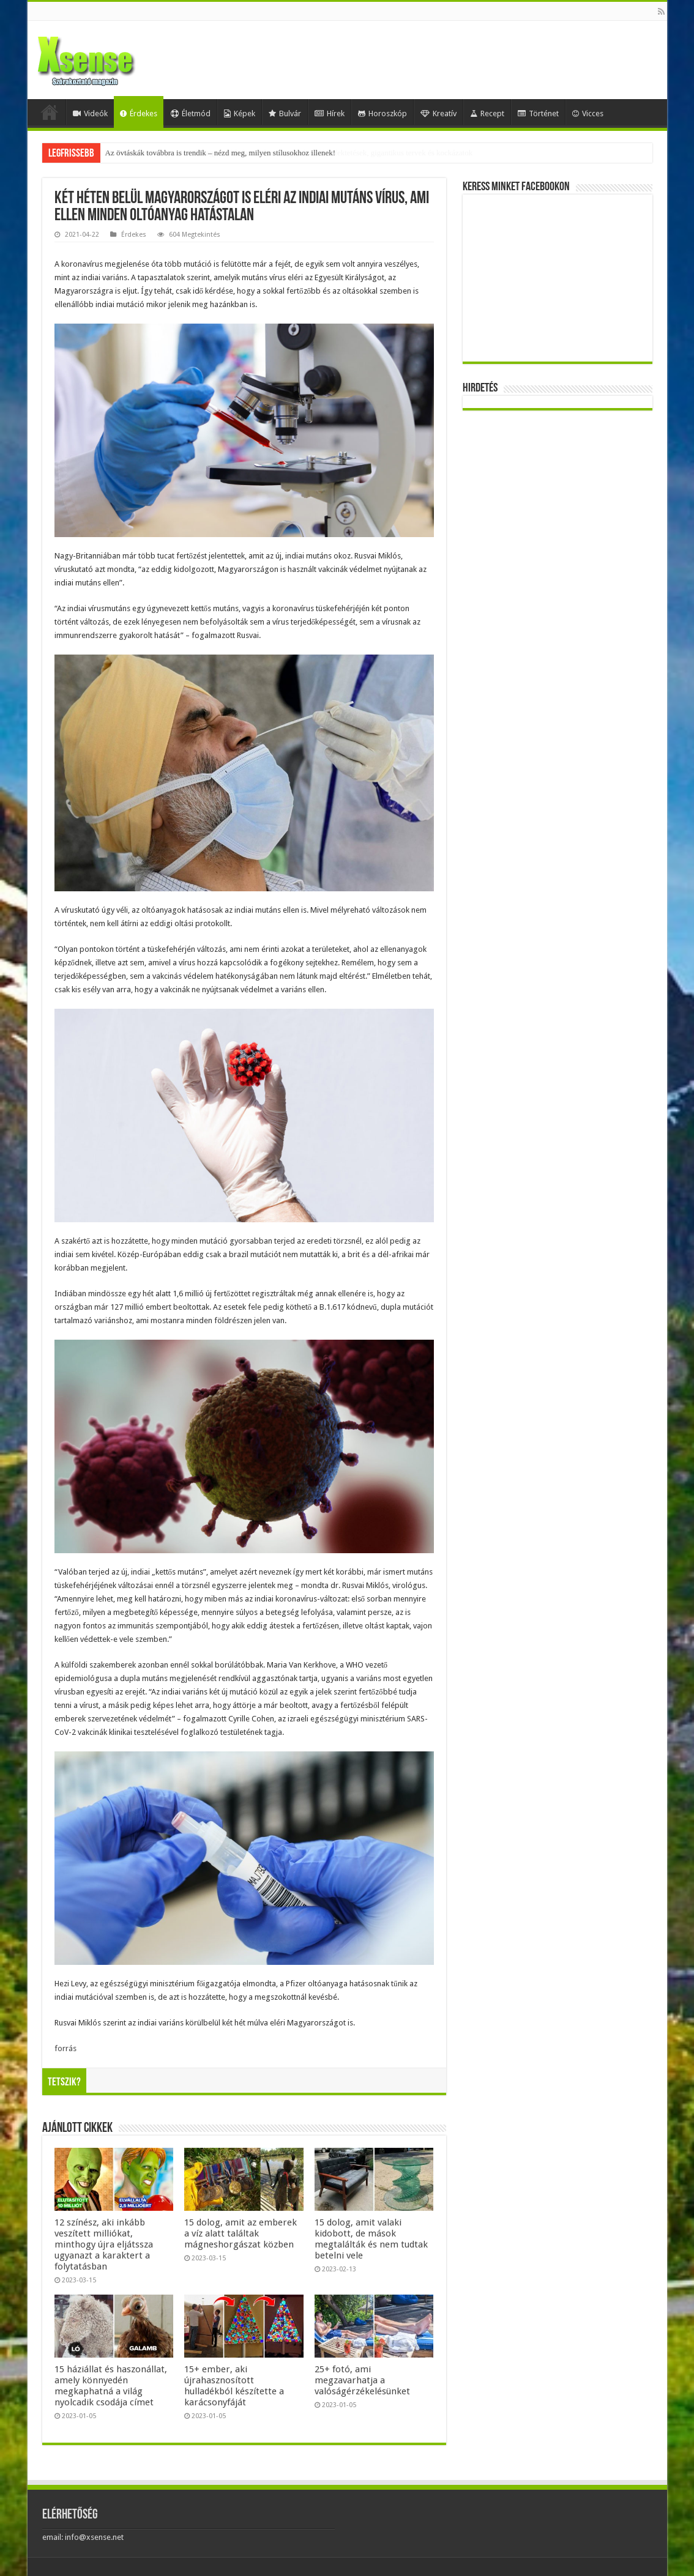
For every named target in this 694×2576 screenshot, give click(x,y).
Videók (90, 113)
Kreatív (438, 113)
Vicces (587, 113)
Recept (487, 113)
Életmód (191, 113)
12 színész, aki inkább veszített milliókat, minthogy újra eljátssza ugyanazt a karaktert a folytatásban (103, 2244)
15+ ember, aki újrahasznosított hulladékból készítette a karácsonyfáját (234, 2386)
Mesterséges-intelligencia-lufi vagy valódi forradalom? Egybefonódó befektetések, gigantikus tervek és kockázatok (289, 152)
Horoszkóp (382, 113)
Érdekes (138, 113)
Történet (538, 113)
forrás (65, 2048)
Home (49, 112)
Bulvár (285, 113)
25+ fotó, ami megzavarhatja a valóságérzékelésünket (362, 2380)
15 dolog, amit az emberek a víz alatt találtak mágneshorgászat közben (240, 2233)
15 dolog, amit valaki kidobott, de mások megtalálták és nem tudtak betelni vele (371, 2239)
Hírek (330, 113)
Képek (239, 113)
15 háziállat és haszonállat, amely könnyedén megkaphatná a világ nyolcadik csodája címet (110, 2386)
